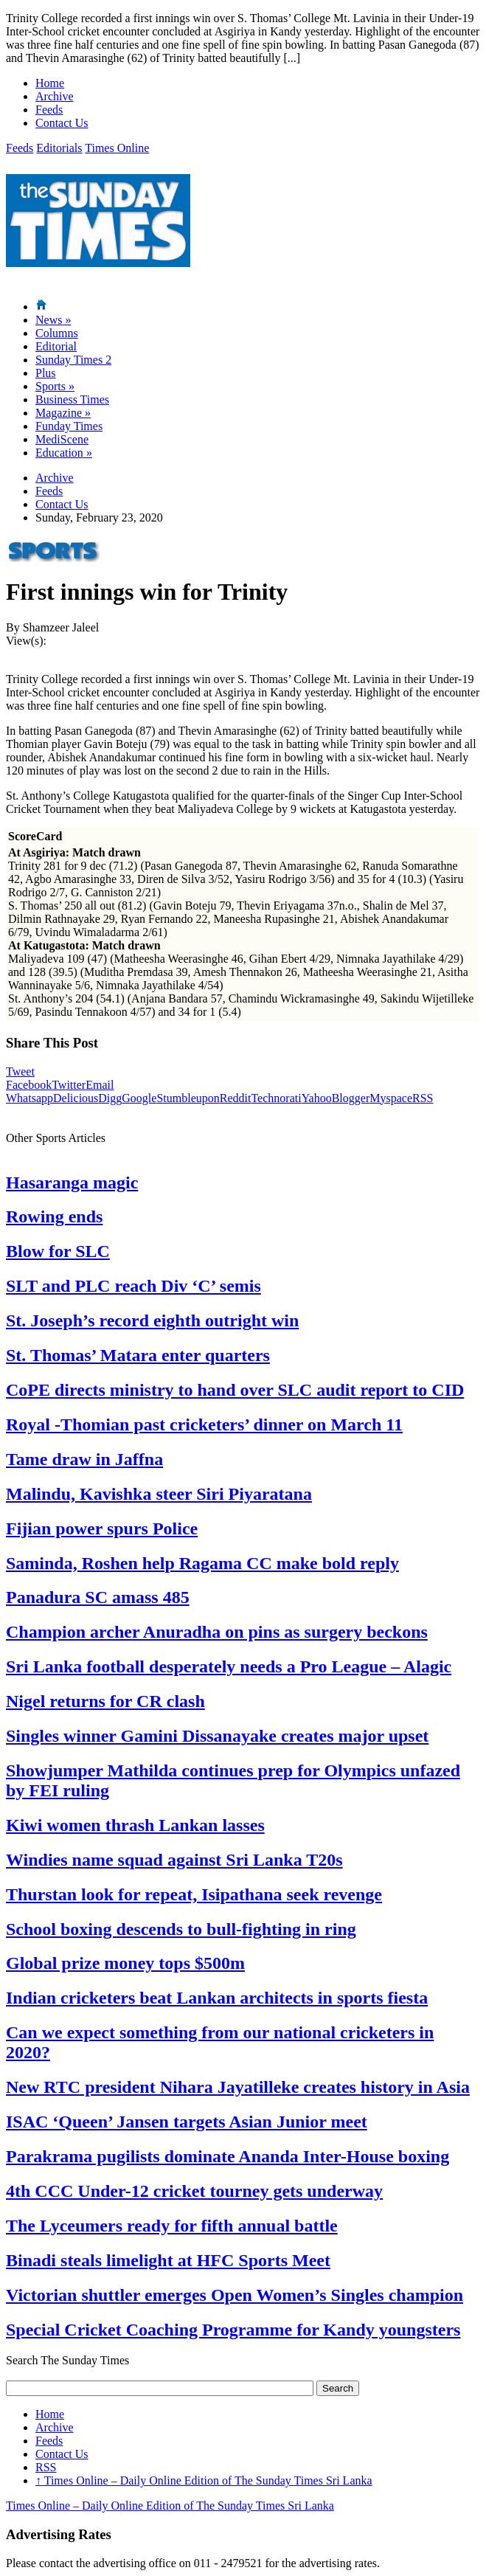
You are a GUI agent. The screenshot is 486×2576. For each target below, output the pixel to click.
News (53, 320)
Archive (54, 96)
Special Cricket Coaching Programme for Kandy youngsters (233, 2329)
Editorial (56, 346)
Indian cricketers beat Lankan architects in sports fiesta (217, 1997)
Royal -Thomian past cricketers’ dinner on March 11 (204, 1424)
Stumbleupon (187, 1098)
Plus (45, 373)
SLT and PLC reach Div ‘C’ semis (133, 1285)
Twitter (69, 1084)
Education (63, 452)
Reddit (235, 1098)
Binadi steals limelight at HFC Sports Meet (168, 2260)
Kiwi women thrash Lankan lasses (135, 1825)
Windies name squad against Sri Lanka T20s (174, 1859)
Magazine (63, 412)
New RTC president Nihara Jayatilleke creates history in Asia (238, 2087)
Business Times (72, 399)
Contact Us (61, 123)
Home (49, 83)
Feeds (49, 109)
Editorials (59, 148)
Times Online (117, 148)
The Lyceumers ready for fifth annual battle (172, 2225)
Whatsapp (29, 1098)
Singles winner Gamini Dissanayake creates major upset (217, 1735)
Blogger (351, 1098)
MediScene (61, 439)
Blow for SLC (58, 1251)
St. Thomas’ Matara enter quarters (138, 1355)
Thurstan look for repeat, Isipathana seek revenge (194, 1894)
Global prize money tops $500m (125, 1963)
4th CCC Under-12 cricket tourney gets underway (194, 2191)
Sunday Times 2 (73, 359)
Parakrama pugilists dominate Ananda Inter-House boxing (227, 2156)
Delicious (75, 1098)
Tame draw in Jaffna (84, 1459)
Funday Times (69, 426)
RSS (422, 1098)
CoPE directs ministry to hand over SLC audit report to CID (235, 1389)
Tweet (20, 1071)
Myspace (390, 1098)
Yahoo (317, 1098)
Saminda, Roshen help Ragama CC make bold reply (202, 1563)
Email (100, 1084)
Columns (56, 333)
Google (139, 1098)
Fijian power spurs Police (102, 1528)
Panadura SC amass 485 (98, 1597)
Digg (110, 1098)
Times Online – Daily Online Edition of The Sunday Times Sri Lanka (203, 2480)
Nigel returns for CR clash (105, 1701)
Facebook (29, 1084)
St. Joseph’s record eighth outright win (152, 1320)
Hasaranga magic (72, 1182)
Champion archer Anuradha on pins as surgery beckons (217, 1631)
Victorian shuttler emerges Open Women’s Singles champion (234, 2295)
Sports (54, 386)
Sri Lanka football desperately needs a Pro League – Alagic (228, 1666)
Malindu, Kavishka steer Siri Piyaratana (159, 1493)
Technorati (276, 1098)
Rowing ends (54, 1216)
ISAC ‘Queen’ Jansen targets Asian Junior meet (186, 2121)
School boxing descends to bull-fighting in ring (181, 1929)
